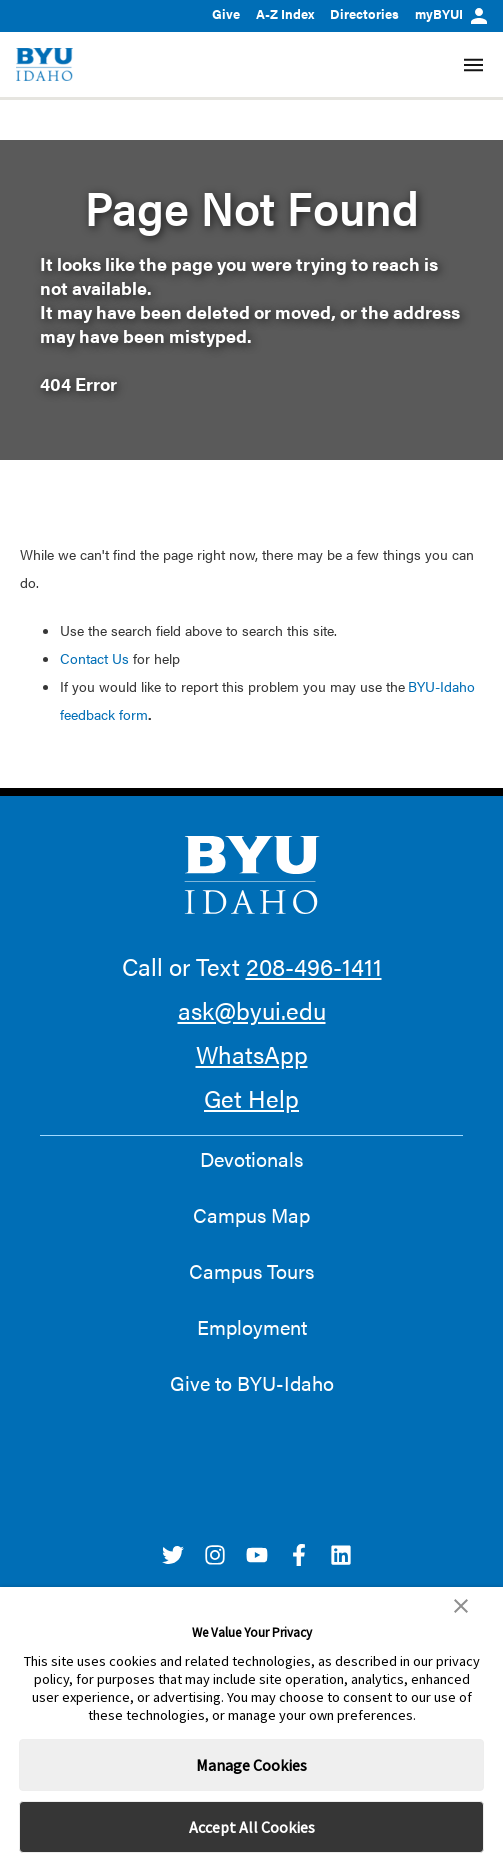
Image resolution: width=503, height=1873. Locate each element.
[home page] (44, 64)
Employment (252, 1327)
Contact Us (94, 658)
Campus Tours (251, 1271)
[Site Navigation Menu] (473, 65)
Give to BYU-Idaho (252, 1383)
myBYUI (451, 13)
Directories (364, 13)
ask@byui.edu (252, 1010)
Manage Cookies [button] (251, 1765)
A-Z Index (285, 13)
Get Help (251, 1098)
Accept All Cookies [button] (252, 1827)
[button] (461, 1606)
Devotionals (251, 1159)
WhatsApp (252, 1054)
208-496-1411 (314, 966)
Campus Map (251, 1215)
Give (226, 13)
